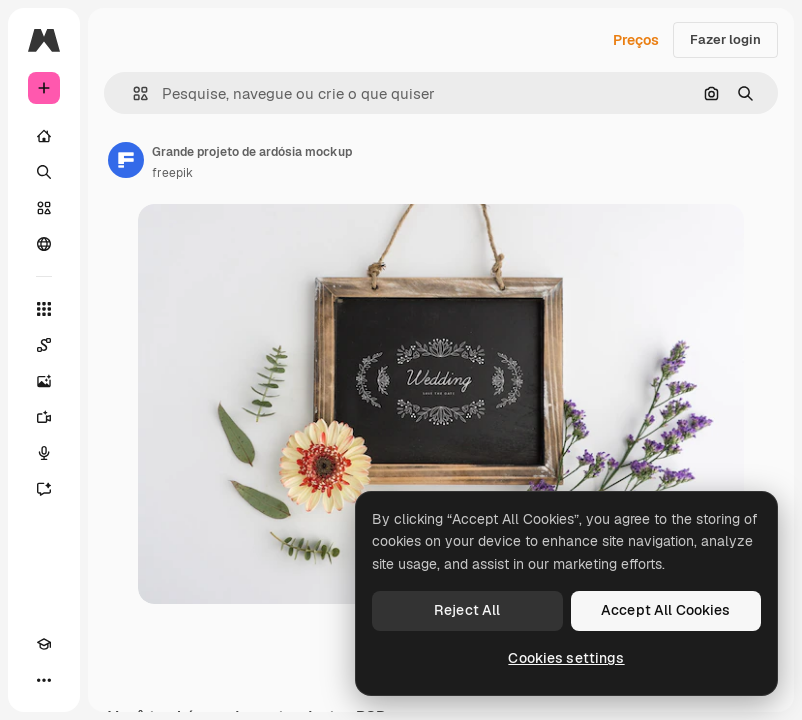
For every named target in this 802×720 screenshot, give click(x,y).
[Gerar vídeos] (44, 417)
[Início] (44, 136)
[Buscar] (44, 172)
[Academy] (44, 644)
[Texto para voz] (44, 453)
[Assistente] (44, 489)
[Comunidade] (44, 244)
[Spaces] (44, 345)
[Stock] (44, 208)
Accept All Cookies (666, 610)
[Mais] (44, 680)
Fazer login (725, 39)
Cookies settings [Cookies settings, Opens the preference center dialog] (566, 658)
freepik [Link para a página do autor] (172, 173)
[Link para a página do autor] (126, 160)
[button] (132, 93)
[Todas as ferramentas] (44, 309)
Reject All (467, 610)
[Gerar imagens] (44, 381)
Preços (636, 40)
